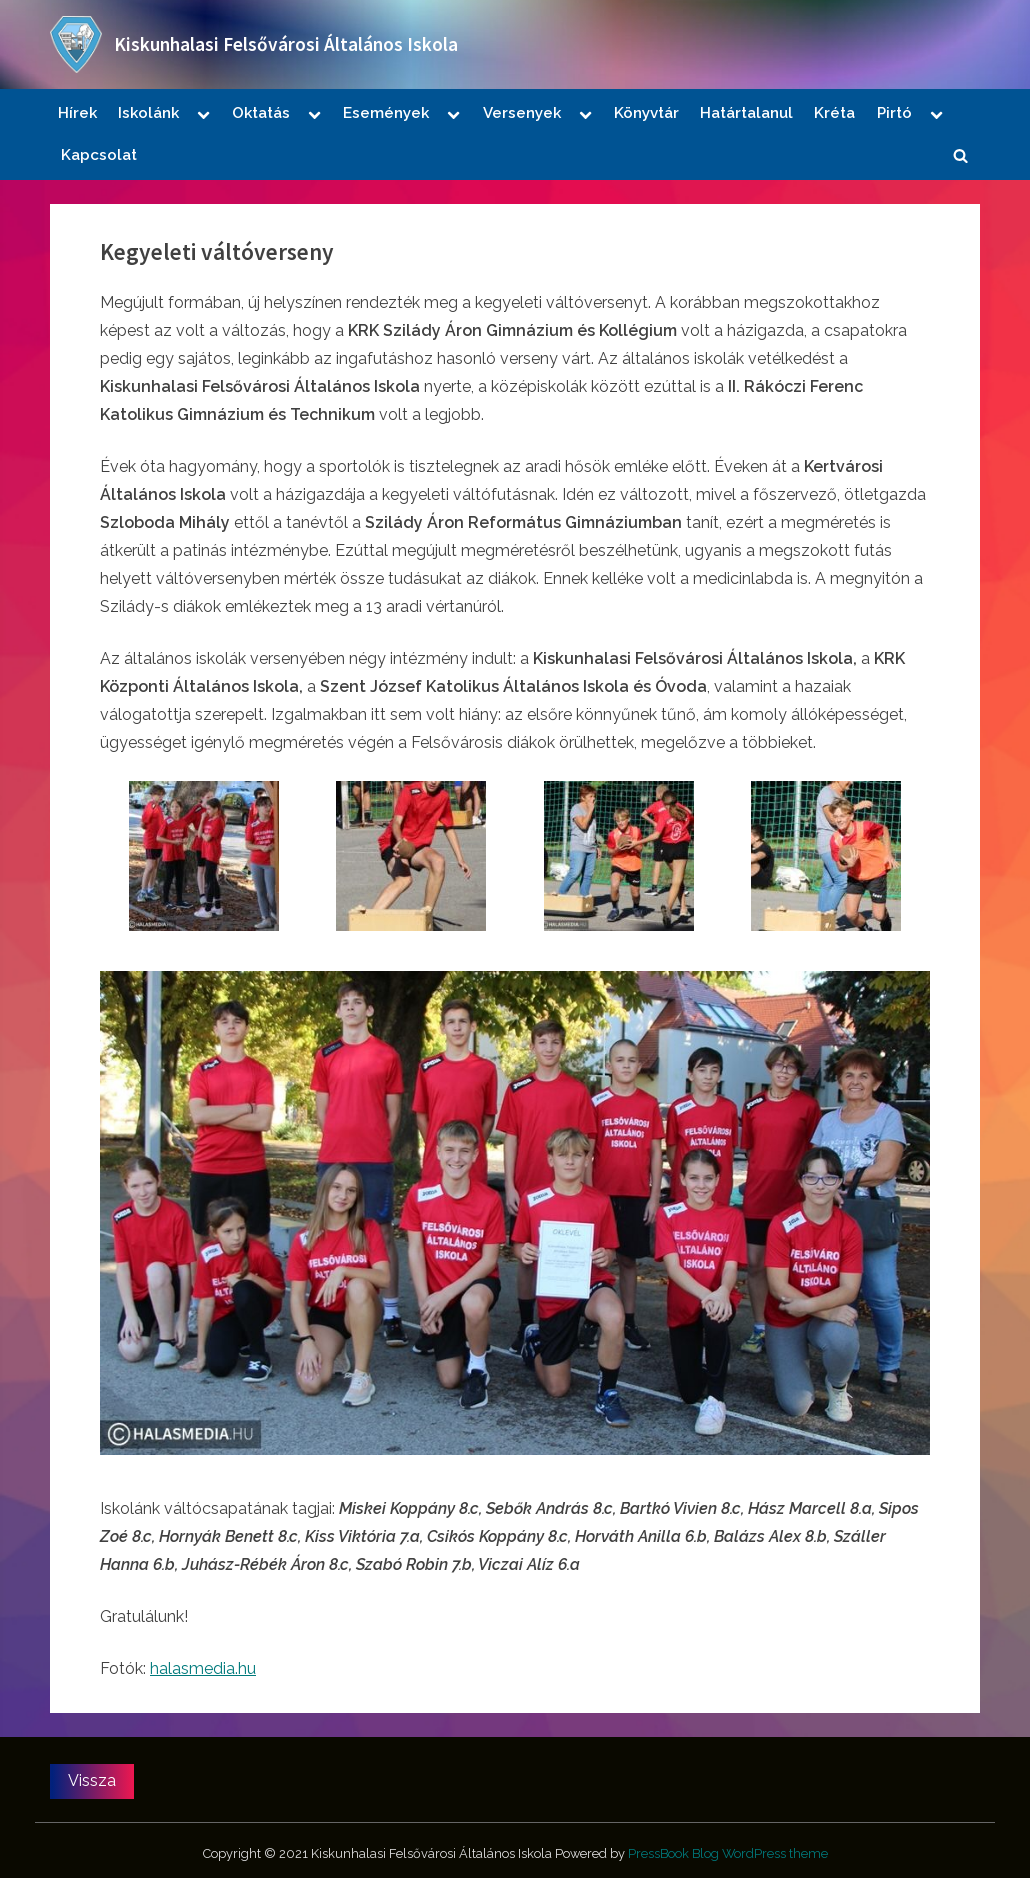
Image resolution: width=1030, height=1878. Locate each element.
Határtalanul (746, 113)
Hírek (77, 113)
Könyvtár (646, 113)
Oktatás (261, 113)
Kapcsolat (99, 155)
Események (386, 113)
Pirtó (894, 113)
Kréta (834, 113)
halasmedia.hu (203, 1668)
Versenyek (522, 113)
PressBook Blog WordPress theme (728, 1853)
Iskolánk (148, 113)
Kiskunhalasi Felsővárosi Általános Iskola (286, 44)
